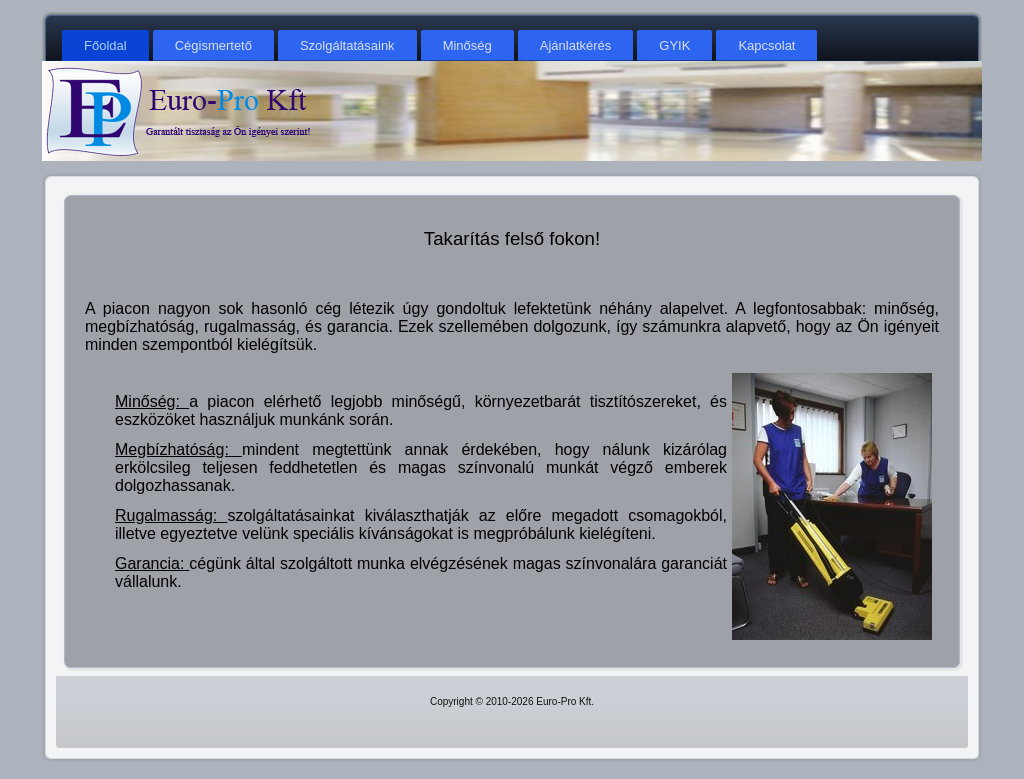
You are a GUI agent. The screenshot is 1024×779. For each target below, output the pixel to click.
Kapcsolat (766, 45)
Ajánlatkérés (576, 45)
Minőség (467, 45)
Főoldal (105, 45)
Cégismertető (213, 45)
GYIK (674, 45)
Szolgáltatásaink (347, 45)
